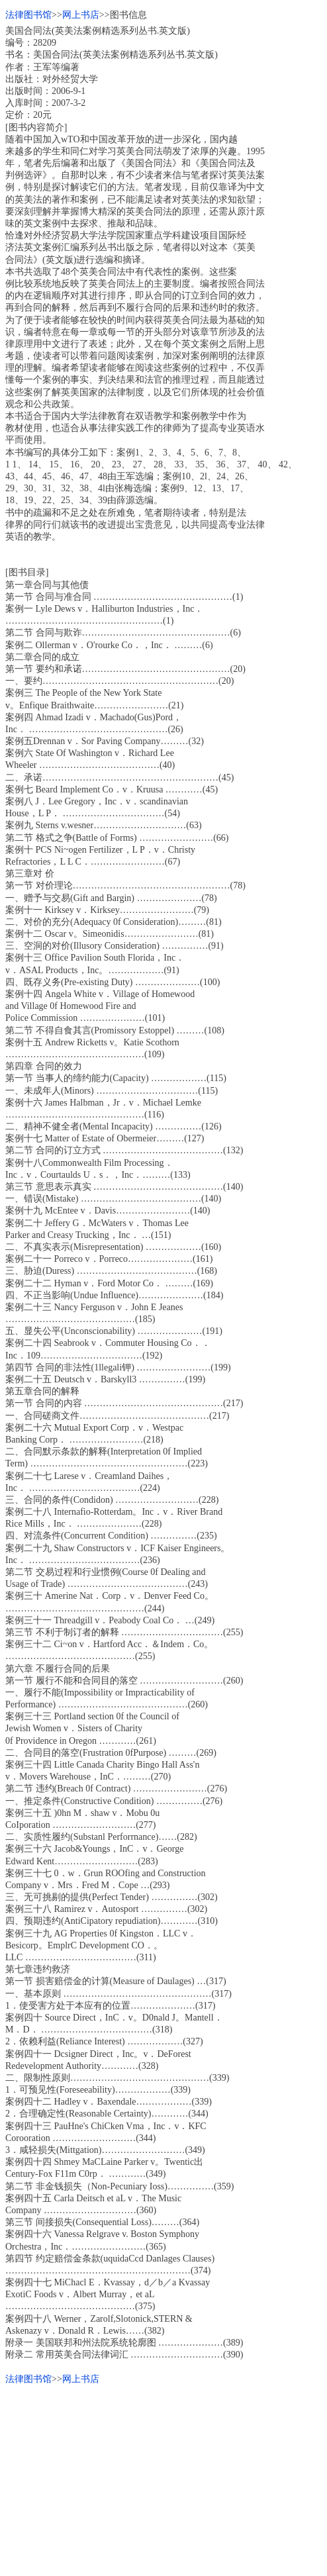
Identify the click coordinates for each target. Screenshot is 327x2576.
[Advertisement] (163, 2478)
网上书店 (80, 15)
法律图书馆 (28, 15)
